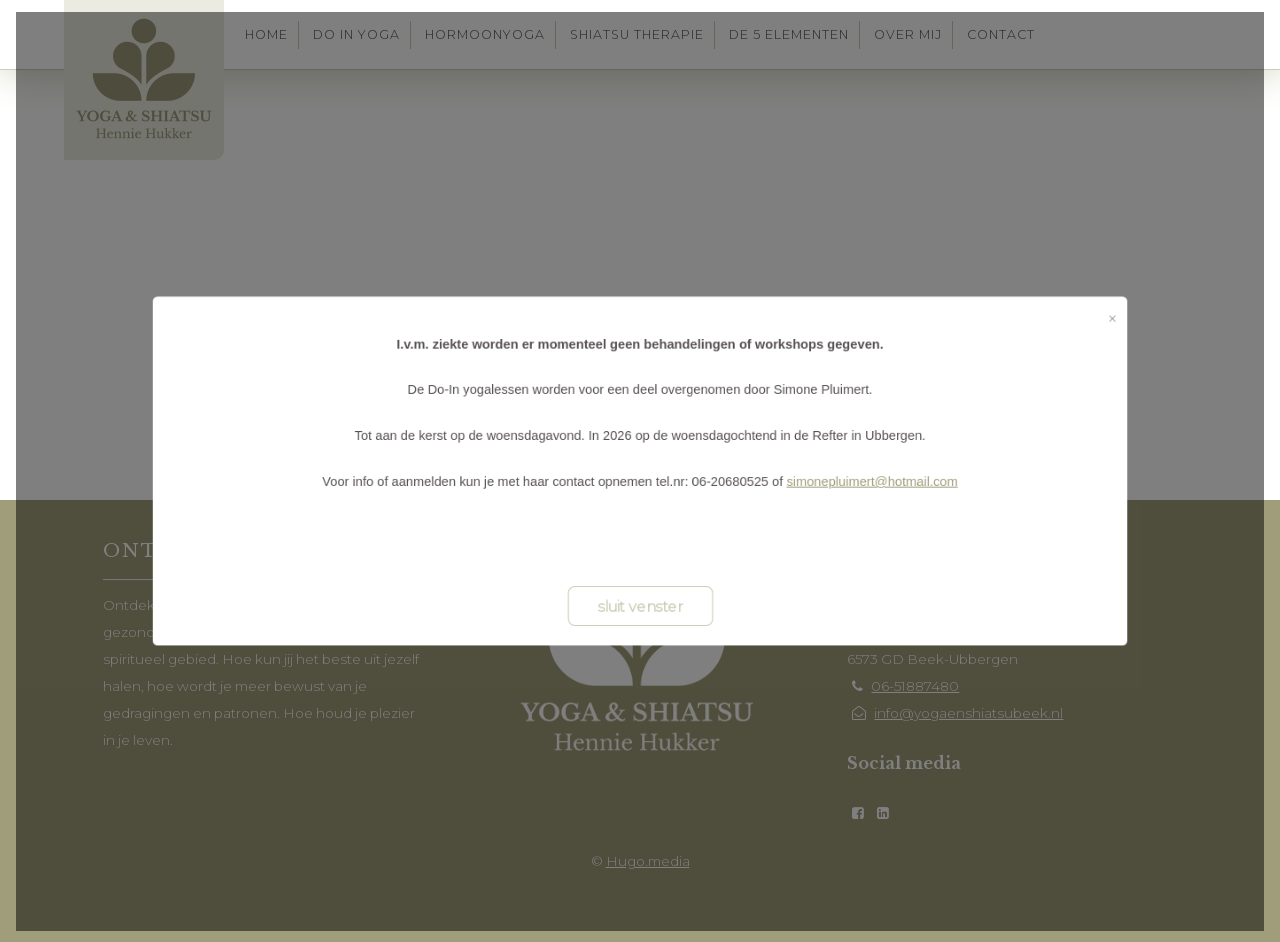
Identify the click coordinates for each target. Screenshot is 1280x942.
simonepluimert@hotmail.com (885, 481)
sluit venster (639, 614)
